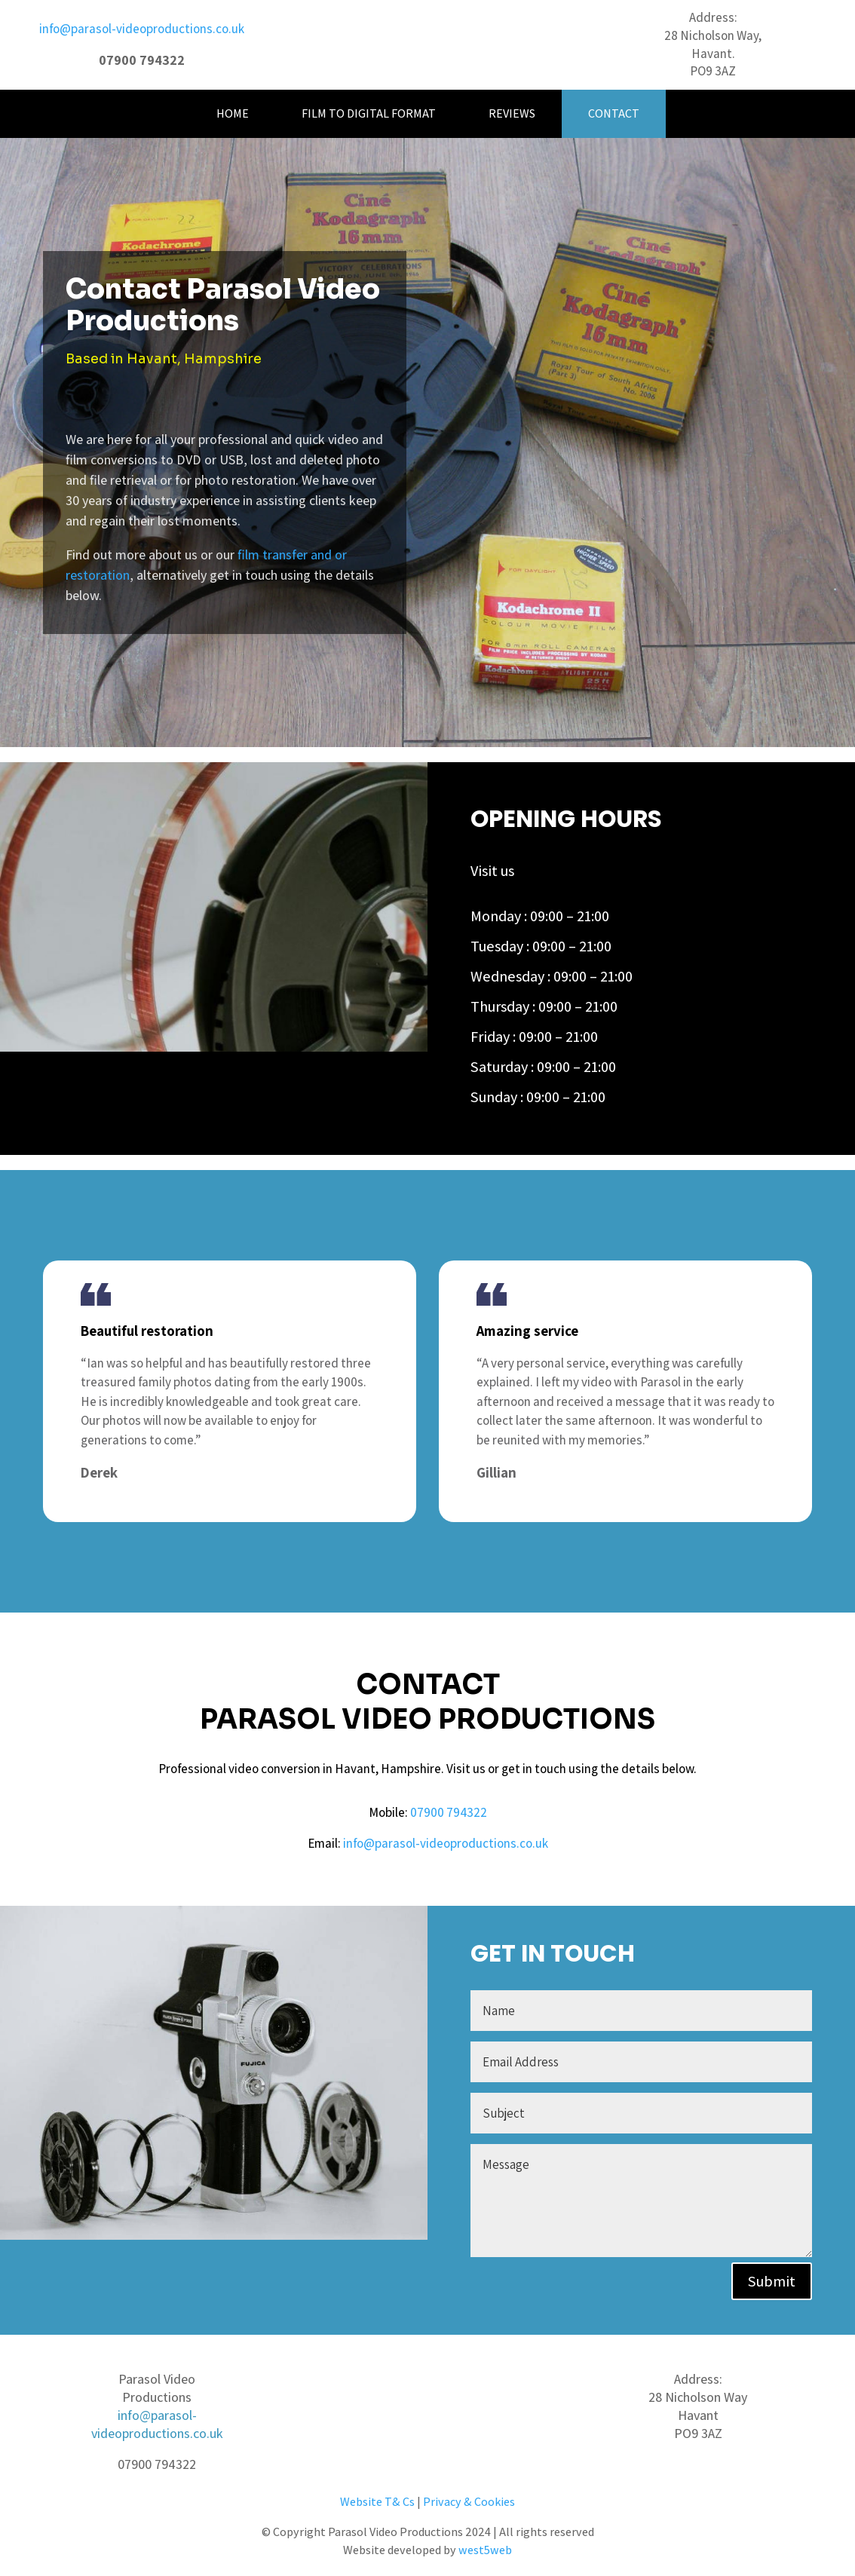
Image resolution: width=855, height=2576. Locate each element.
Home (232, 113)
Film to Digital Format (369, 113)
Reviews (512, 113)
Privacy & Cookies (469, 2502)
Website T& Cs (377, 2502)
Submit (771, 2281)
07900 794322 (448, 1812)
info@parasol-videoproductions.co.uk (141, 28)
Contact (613, 113)
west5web (485, 2550)
